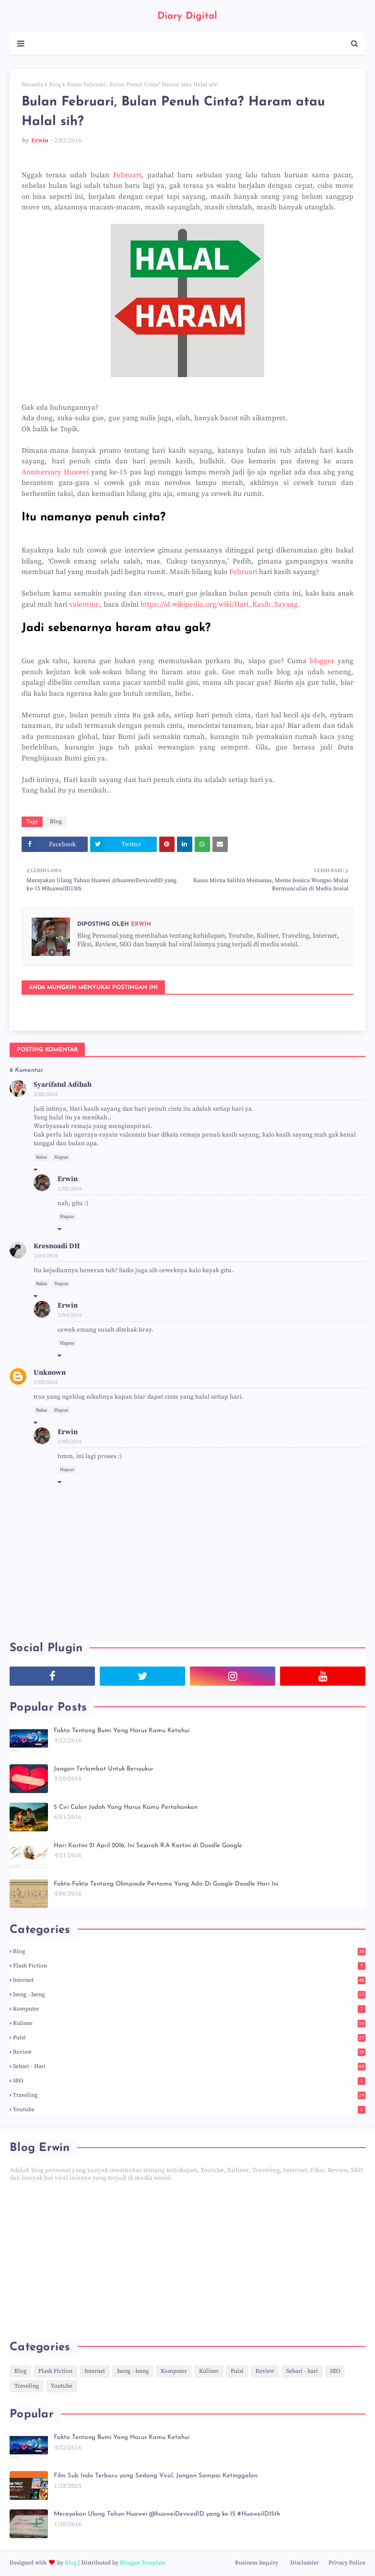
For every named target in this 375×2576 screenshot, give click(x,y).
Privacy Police (346, 2562)
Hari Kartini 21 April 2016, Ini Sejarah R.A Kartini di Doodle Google (148, 1845)
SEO (189, 2080)
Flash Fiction (189, 1965)
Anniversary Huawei (55, 472)
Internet (189, 1980)
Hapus (61, 1157)
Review (189, 2052)
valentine (84, 604)
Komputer (189, 2008)
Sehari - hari (189, 2066)
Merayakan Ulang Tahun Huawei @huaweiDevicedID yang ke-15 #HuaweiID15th (167, 2514)
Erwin (39, 140)
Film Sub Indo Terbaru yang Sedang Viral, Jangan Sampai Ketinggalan (156, 2475)
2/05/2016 (46, 1382)
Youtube (189, 2109)
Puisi (189, 2037)
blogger (322, 661)
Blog (55, 84)
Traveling (189, 2095)
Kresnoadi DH (57, 1246)
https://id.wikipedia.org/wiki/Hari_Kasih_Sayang (219, 604)
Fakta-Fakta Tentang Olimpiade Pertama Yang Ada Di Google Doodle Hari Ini (166, 1884)
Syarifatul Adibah (63, 1084)
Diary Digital (187, 16)
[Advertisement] (187, 2261)
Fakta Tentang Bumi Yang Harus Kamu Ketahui (121, 1730)
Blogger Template (142, 2562)
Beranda (32, 84)
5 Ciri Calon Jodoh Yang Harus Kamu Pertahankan (126, 1807)
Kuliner (189, 2023)
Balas (41, 1157)
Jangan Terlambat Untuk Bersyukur (103, 1769)
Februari (127, 175)
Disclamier (304, 2562)
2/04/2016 (46, 1256)
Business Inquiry (256, 2562)
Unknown (50, 1372)
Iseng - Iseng (189, 1994)
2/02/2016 (46, 1094)
